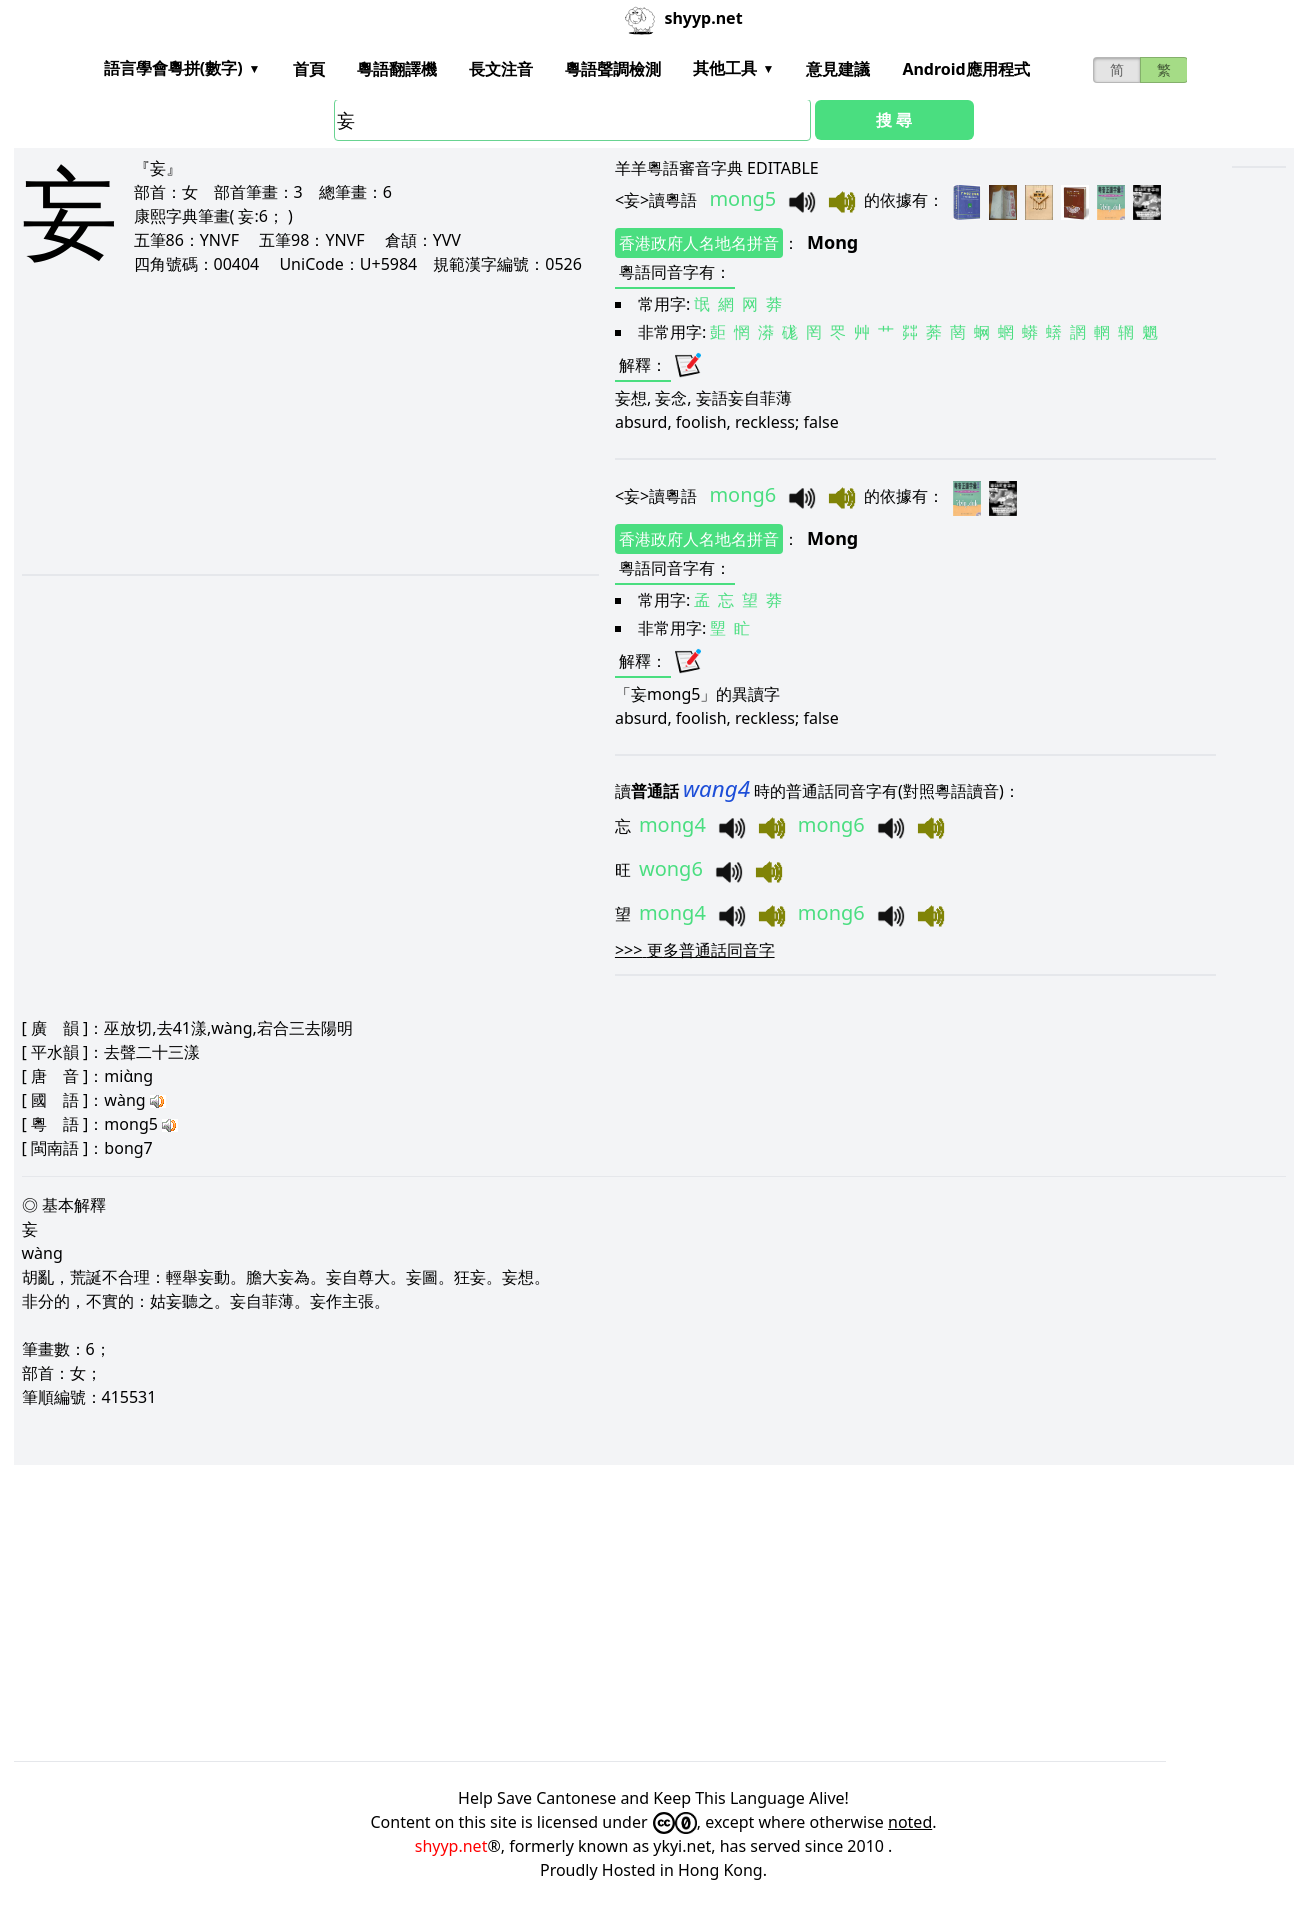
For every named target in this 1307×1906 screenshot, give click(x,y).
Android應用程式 (965, 69)
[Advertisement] (285, 424)
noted (910, 1822)
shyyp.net (451, 1846)
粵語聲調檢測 (613, 69)
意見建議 (838, 69)
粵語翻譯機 (397, 69)
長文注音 (501, 69)
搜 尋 (894, 120)
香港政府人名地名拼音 (699, 243)
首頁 (309, 69)
